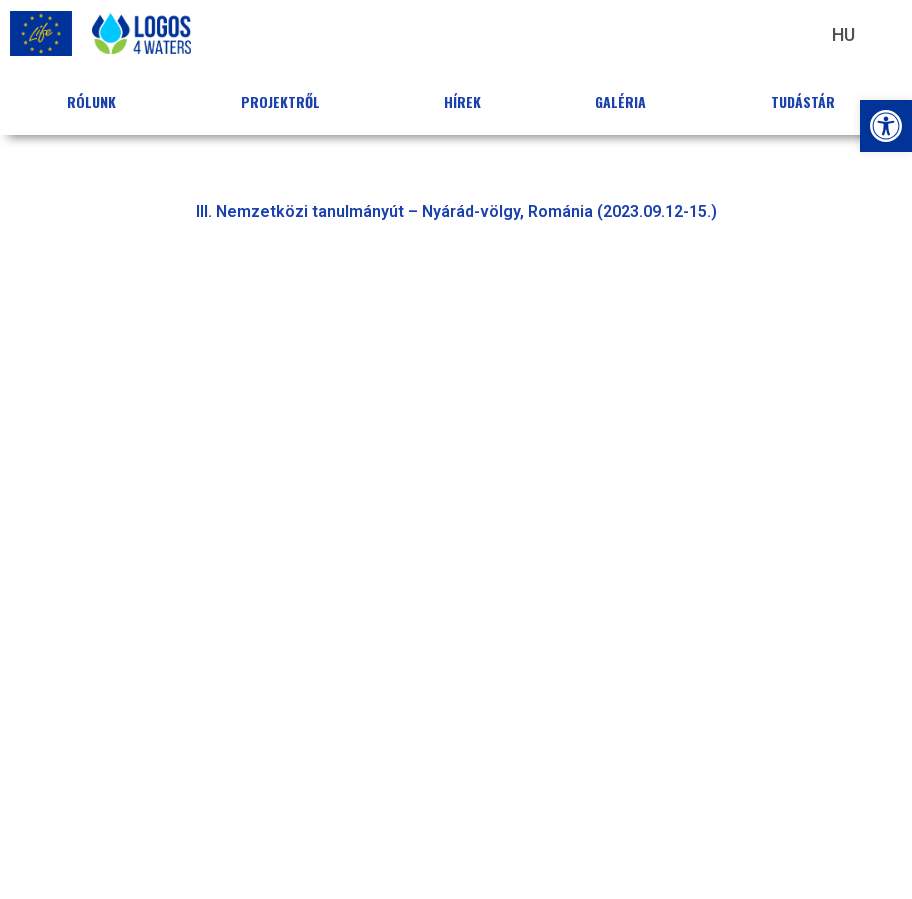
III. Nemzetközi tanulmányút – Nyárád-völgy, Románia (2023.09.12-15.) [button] (456, 211)
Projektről (285, 101)
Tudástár (808, 101)
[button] (886, 126)
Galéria (625, 101)
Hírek (462, 101)
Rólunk (96, 101)
